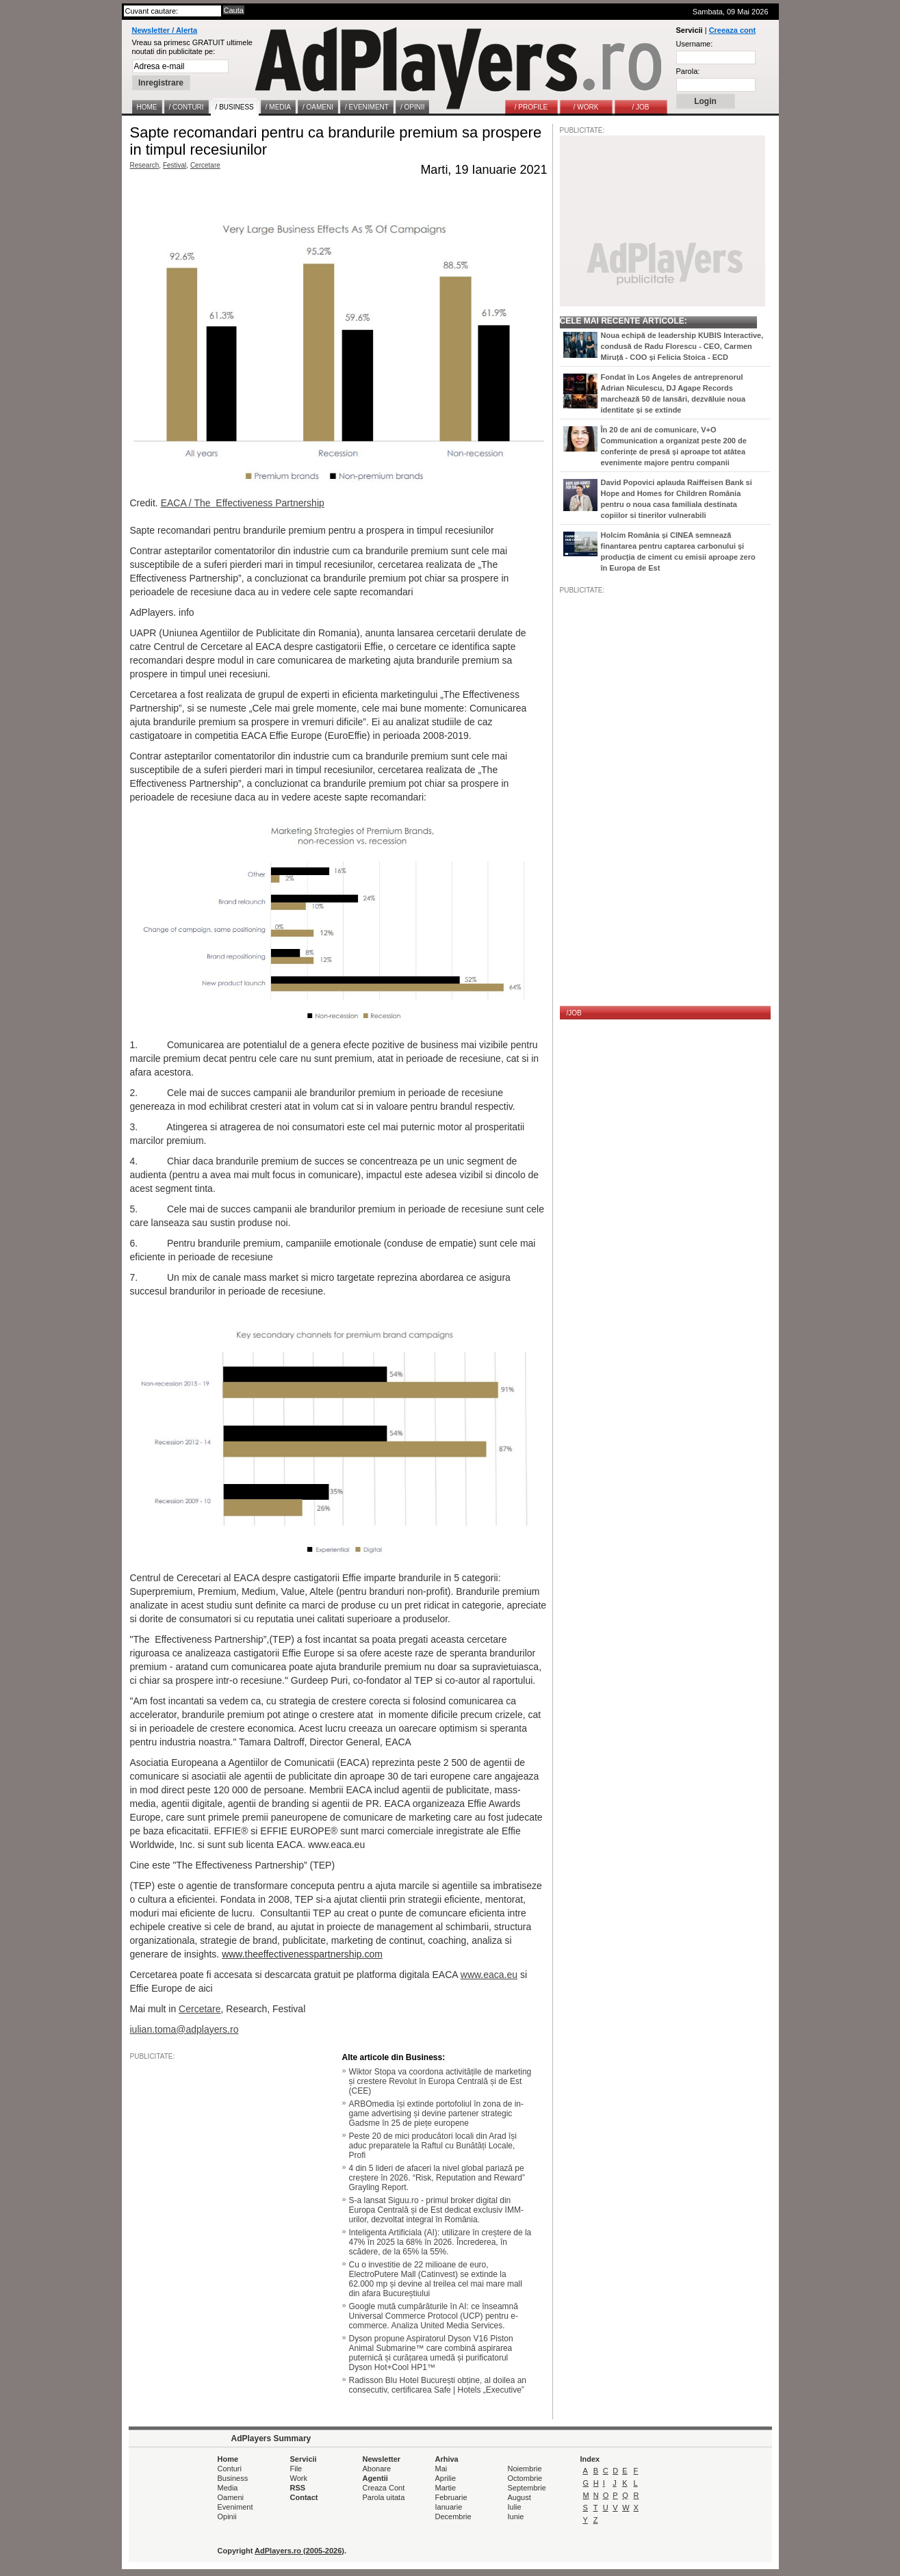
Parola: (688, 71)
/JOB (574, 1013)
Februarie (451, 2497)
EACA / (177, 502)
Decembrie (453, 2516)
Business (233, 2478)
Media (228, 2488)
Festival (174, 165)
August (519, 2497)
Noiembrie (525, 2468)
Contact (304, 2497)
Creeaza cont (732, 30)
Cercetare (205, 165)
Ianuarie (449, 2507)
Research (144, 165)
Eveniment (235, 2507)
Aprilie (446, 2478)
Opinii (227, 2516)
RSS (298, 2488)
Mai (441, 2468)
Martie (446, 2488)
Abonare (377, 2468)
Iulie (515, 2507)
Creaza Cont (384, 2488)
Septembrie (527, 2488)
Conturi (230, 2468)
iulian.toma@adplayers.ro (184, 2029)
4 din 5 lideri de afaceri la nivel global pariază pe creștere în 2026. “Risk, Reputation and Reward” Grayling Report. (437, 2177)
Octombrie (525, 2478)
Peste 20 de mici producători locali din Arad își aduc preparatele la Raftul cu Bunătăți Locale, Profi (433, 2145)
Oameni (231, 2497)
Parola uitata (384, 2497)
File (296, 2468)
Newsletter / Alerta (165, 30)
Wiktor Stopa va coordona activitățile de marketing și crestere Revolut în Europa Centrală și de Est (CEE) (440, 2081)
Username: (694, 44)
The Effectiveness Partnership (259, 502)
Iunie (516, 2516)
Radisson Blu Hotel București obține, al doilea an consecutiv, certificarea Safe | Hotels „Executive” (438, 2385)
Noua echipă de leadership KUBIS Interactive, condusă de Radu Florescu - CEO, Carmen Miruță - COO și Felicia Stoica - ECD (682, 346)
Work (298, 2478)
